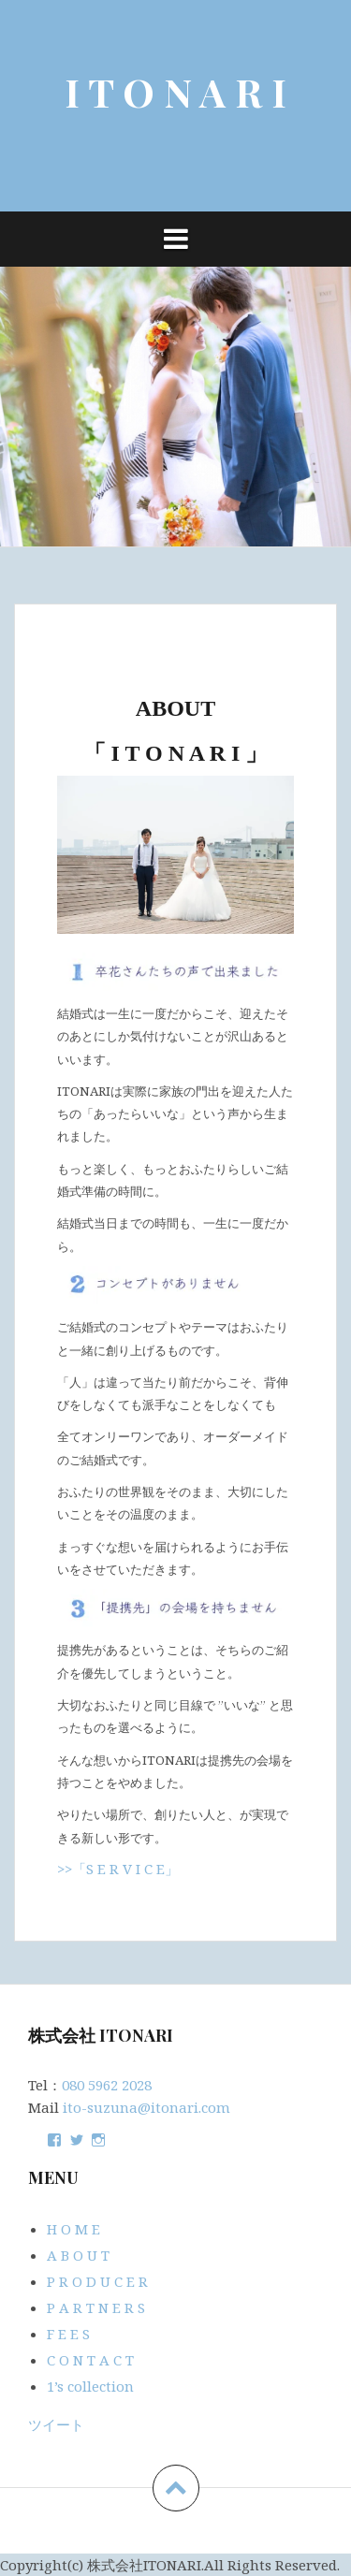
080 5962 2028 (107, 2084)
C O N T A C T (90, 2359)
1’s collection (90, 2386)
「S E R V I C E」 (125, 1868)
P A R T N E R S (96, 2307)
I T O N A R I (175, 91)
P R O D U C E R (97, 2281)
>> (64, 1868)
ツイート (56, 2424)
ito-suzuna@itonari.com (146, 2107)
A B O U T (78, 2255)
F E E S (68, 2333)
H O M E (73, 2228)
